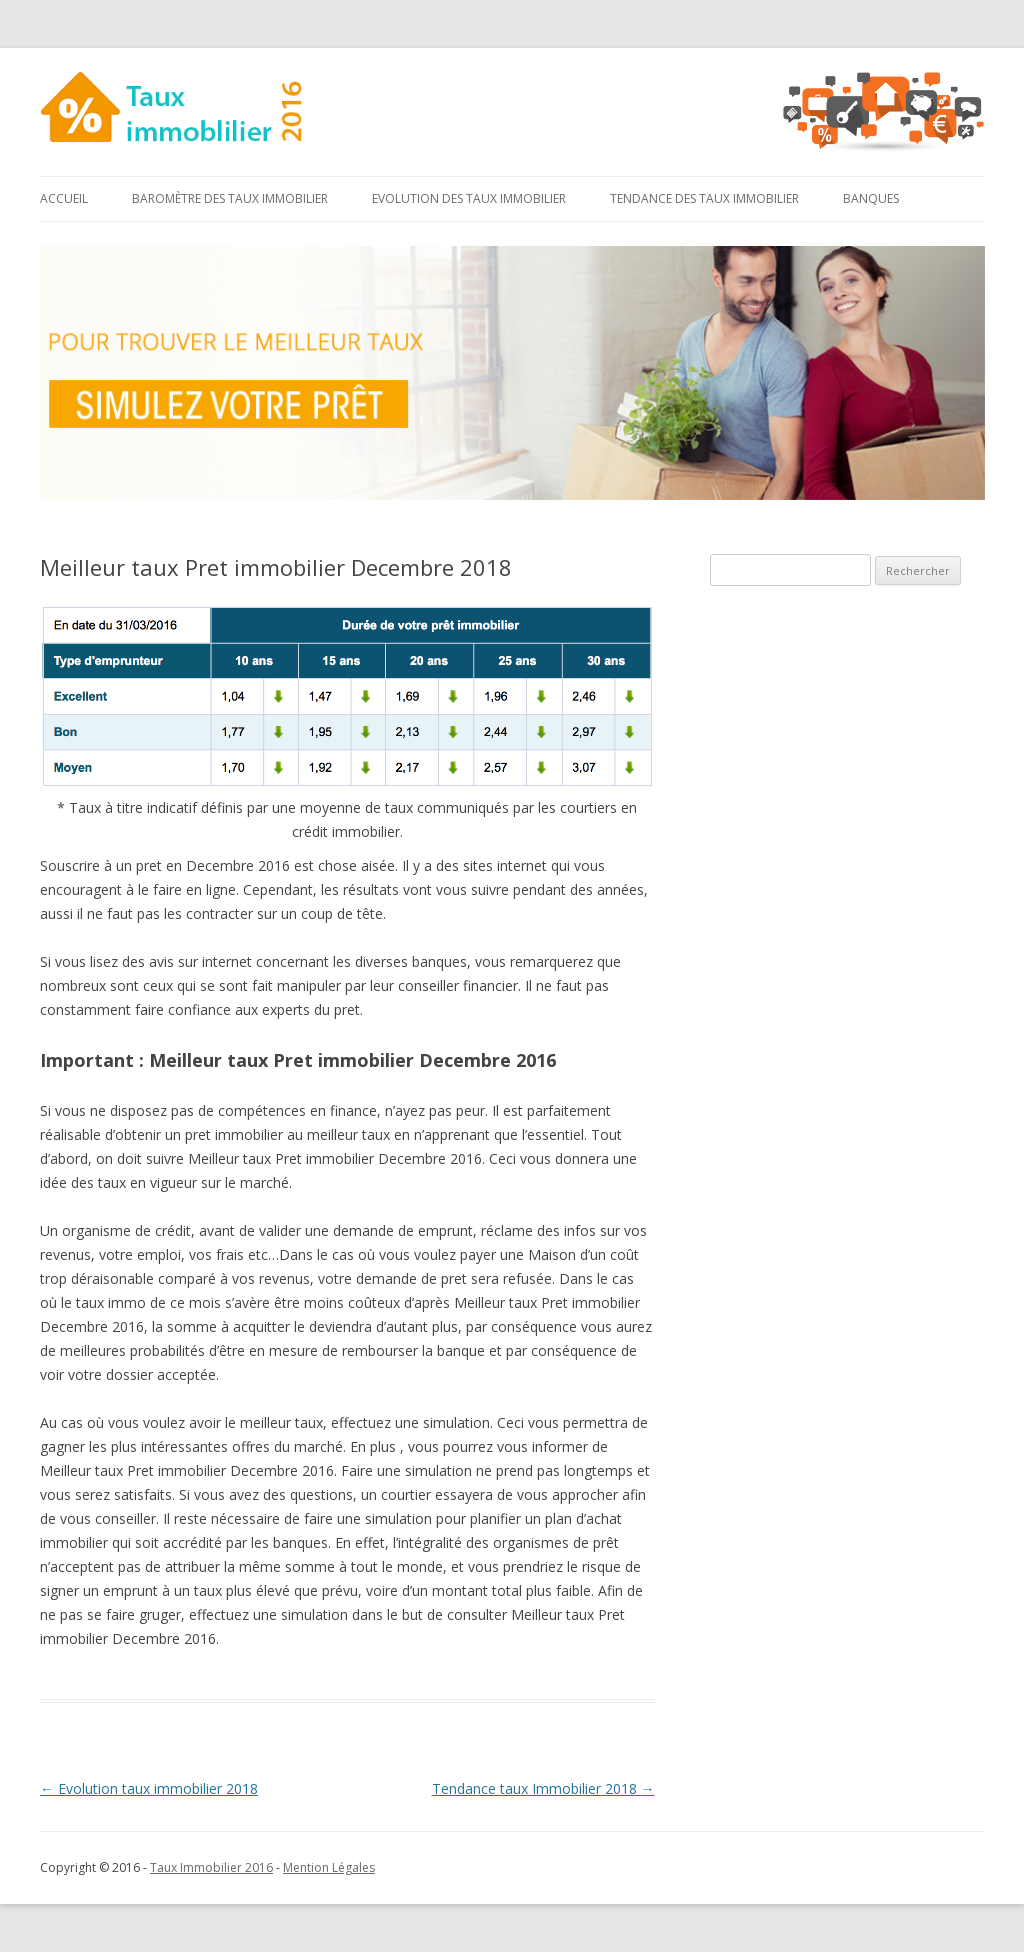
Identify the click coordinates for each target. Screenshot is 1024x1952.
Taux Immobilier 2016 (211, 1867)
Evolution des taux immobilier (469, 198)
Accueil (64, 198)
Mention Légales (329, 1867)
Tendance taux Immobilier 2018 (543, 1788)
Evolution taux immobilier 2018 (149, 1788)
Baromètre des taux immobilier (230, 198)
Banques (871, 198)
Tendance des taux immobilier (704, 198)
